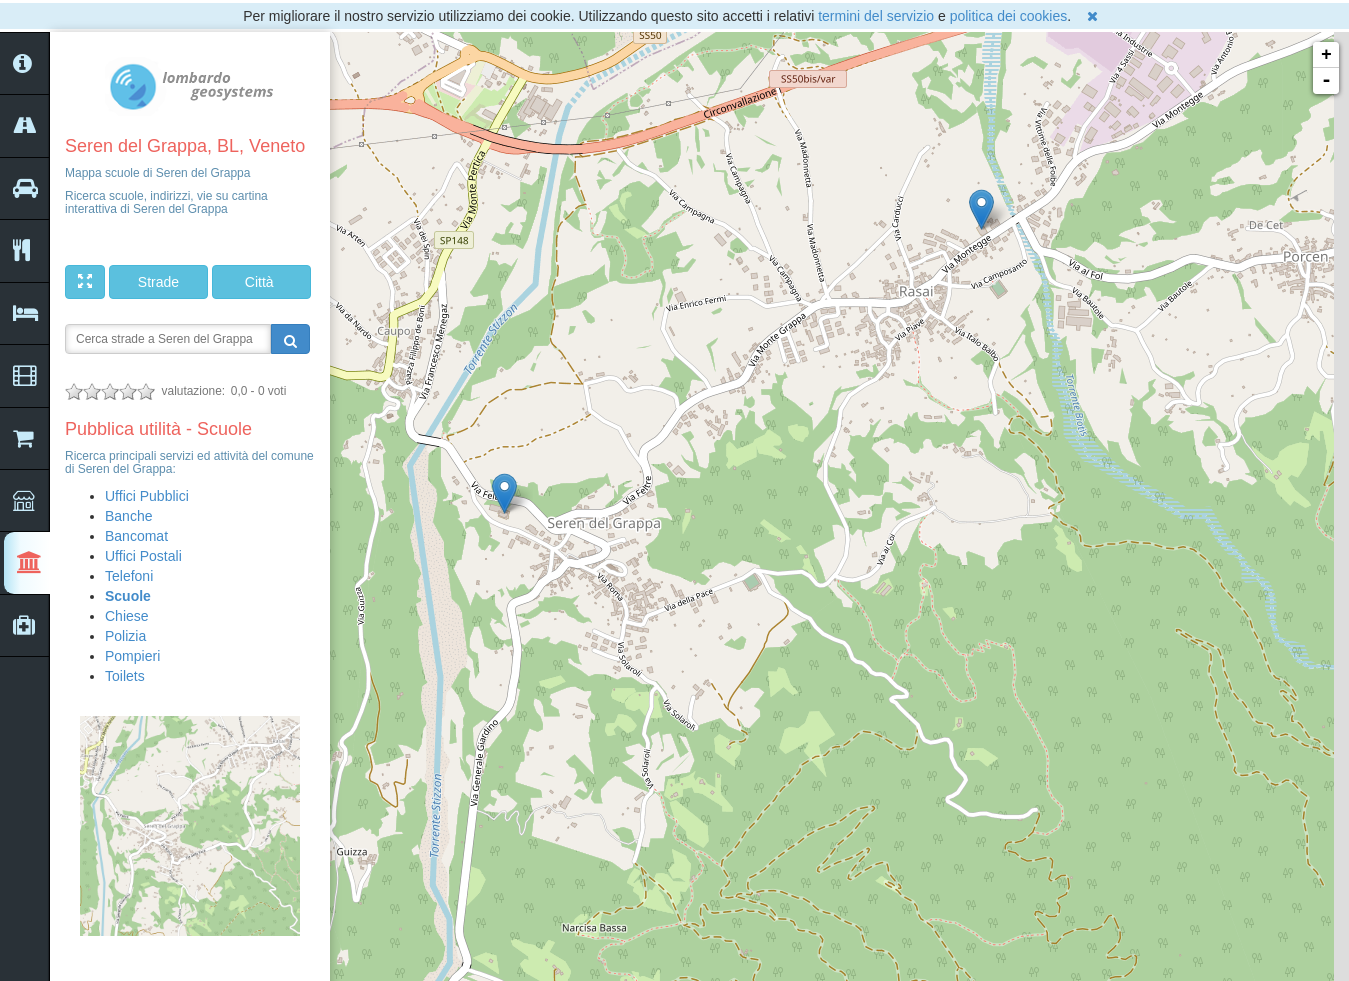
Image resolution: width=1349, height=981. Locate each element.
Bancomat (136, 536)
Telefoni (129, 576)
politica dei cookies (1009, 16)
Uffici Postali (143, 556)
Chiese (127, 616)
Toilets (125, 676)
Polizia (125, 636)
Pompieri (132, 656)
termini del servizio (876, 16)
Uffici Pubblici (147, 496)
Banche (128, 516)
